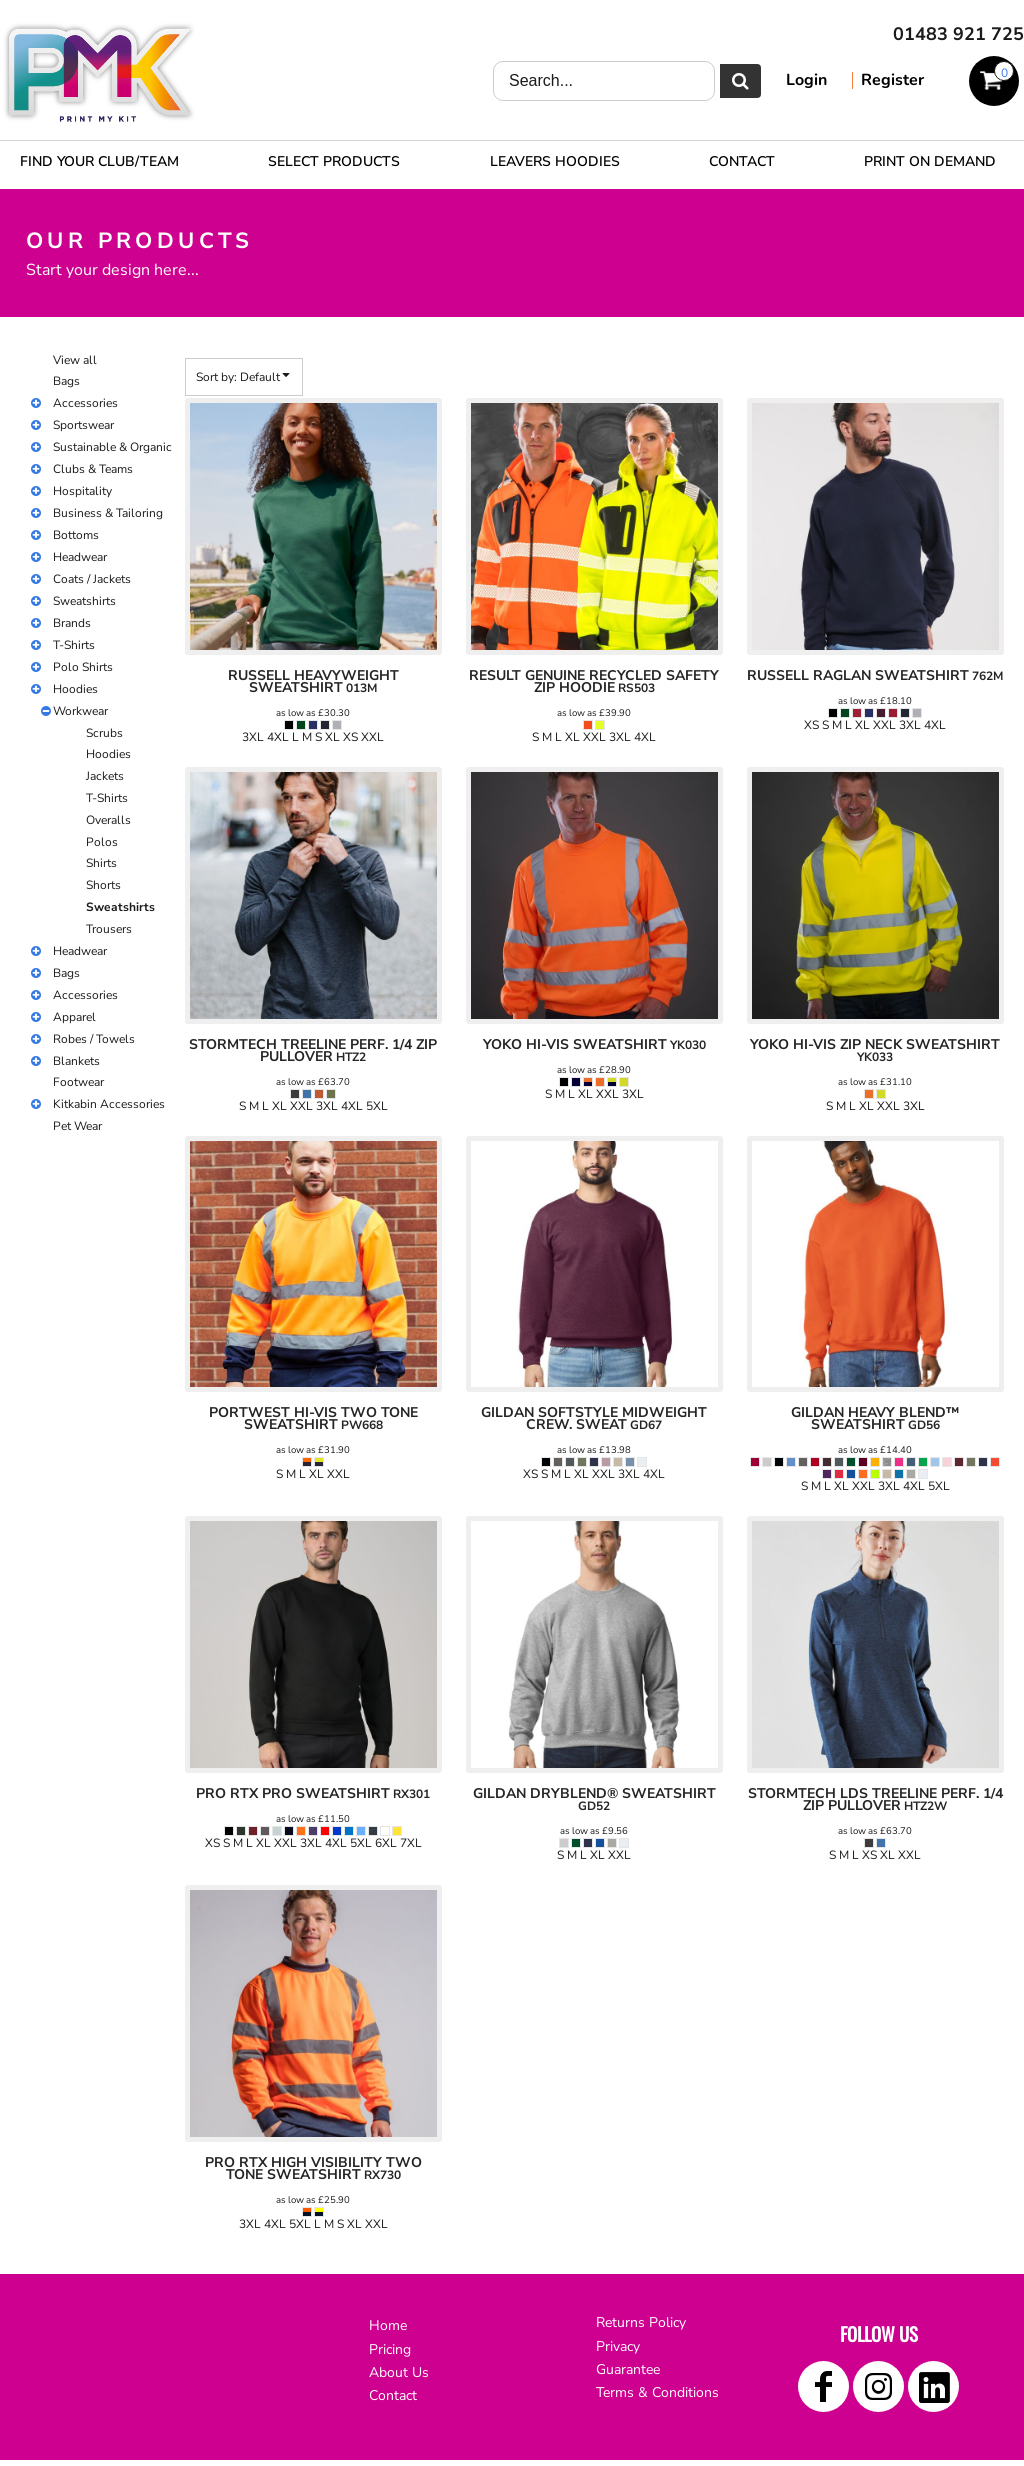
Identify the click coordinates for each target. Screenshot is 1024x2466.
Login (806, 80)
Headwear (80, 557)
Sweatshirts (84, 601)
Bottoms (76, 535)
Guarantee (628, 2369)
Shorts (103, 885)
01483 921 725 (958, 34)
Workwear (80, 711)
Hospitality (82, 491)
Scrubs (104, 733)
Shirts (101, 863)
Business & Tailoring (108, 513)
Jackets (105, 776)
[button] (334, 161)
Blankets (76, 1061)
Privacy (618, 2346)
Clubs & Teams (93, 469)
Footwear (78, 1082)
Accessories (85, 403)
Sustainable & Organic (112, 447)
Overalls (108, 820)
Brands (72, 623)
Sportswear (83, 425)
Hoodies (75, 689)
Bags (66, 381)
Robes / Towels (94, 1039)
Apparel (74, 1017)
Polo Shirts (83, 667)
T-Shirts (74, 645)
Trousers (109, 929)
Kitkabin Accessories (109, 1104)
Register (892, 80)
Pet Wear (77, 1126)
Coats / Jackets (92, 579)
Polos (102, 842)
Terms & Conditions (657, 2392)
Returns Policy (641, 2322)
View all (75, 360)
